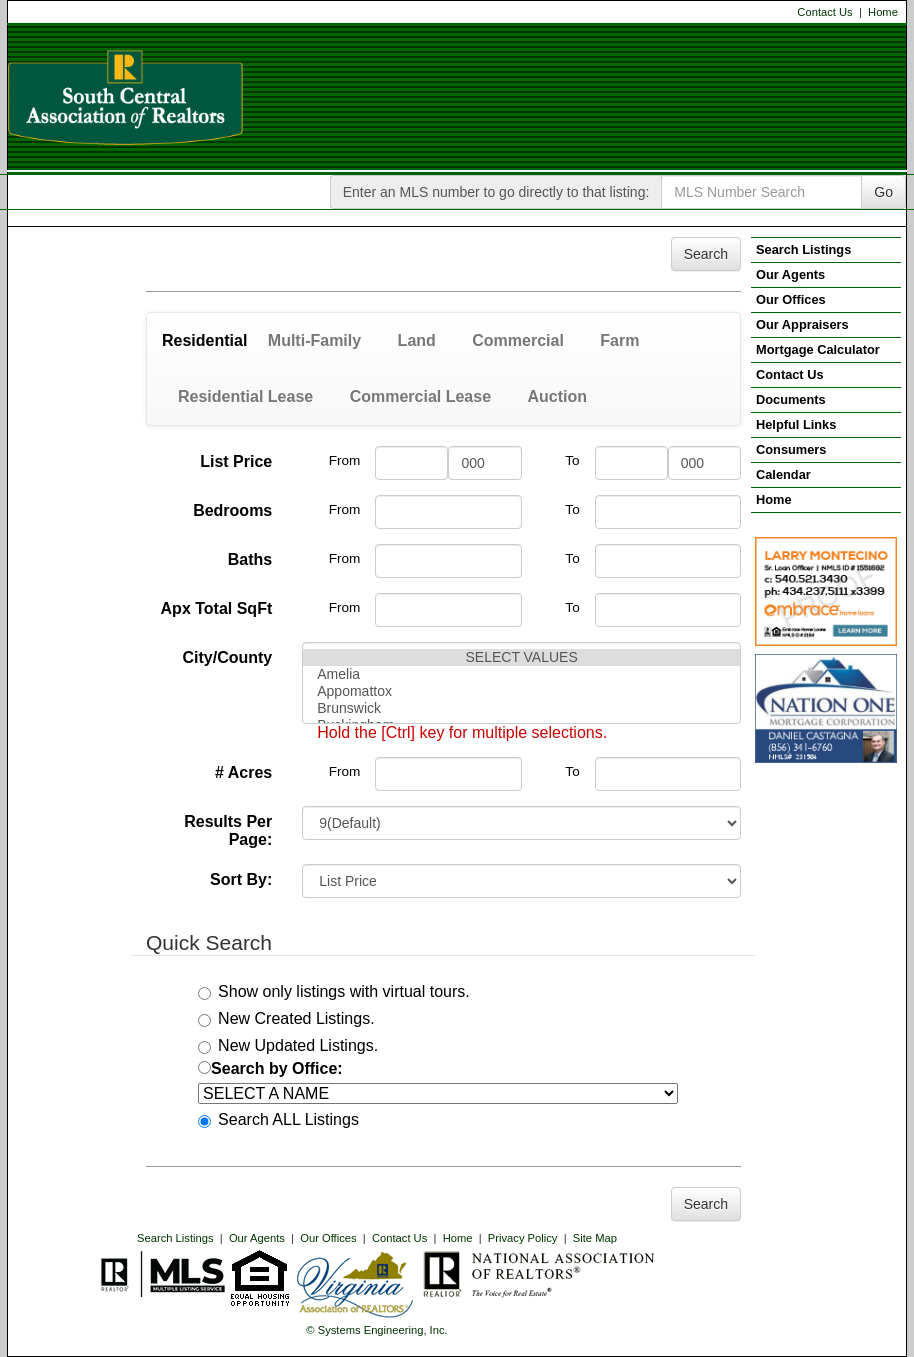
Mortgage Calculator (818, 349)
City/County (227, 657)
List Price (236, 461)
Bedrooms (232, 510)
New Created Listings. (286, 1018)
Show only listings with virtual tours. (334, 991)
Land (417, 340)
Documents (791, 399)
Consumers (791, 449)
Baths (250, 559)
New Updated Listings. (288, 1045)
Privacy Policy (523, 1238)
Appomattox (521, 691)
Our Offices (328, 1238)
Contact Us (824, 12)
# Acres (243, 772)
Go (883, 192)
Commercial (518, 340)
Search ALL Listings (278, 1119)
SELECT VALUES (521, 657)
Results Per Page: (228, 830)
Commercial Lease (420, 396)
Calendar (783, 474)
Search (706, 254)
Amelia (521, 674)
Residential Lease (245, 396)
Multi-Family (314, 340)
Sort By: (241, 879)
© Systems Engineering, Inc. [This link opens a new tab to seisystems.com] (376, 1330)
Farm (619, 340)
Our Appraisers (802, 324)
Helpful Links (796, 424)
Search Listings (175, 1238)
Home (883, 12)
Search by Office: (270, 1068)
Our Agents (257, 1238)
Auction (557, 396)
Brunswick (521, 708)
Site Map (595, 1238)
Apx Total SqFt (217, 608)
